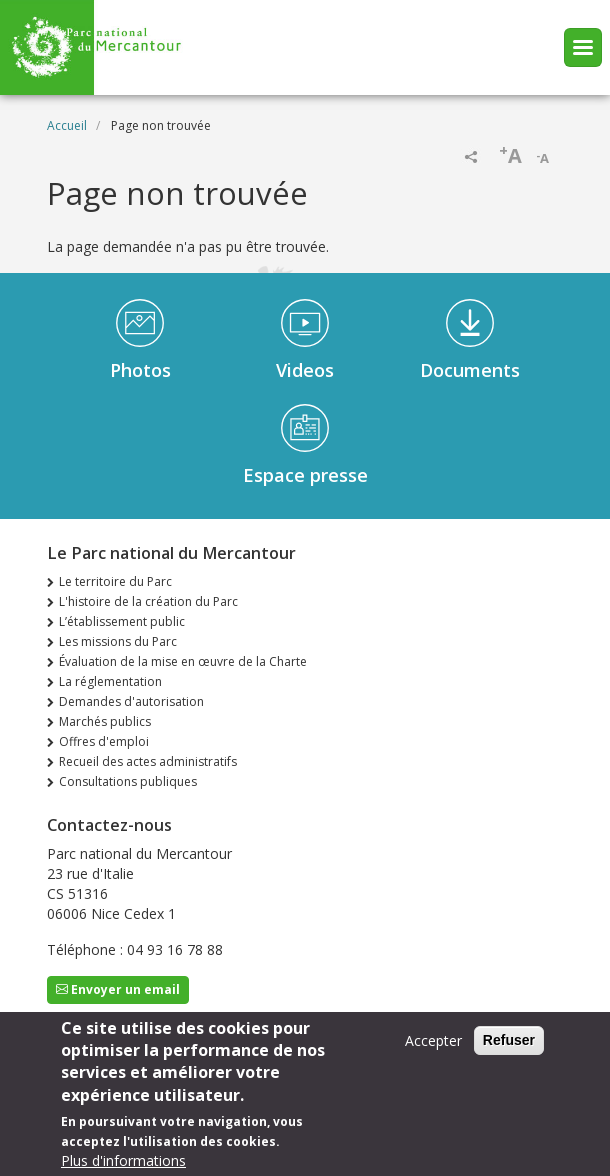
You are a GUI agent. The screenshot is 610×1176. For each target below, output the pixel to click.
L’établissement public (122, 621)
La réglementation (110, 681)
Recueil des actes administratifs (148, 761)
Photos (140, 370)
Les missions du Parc (118, 641)
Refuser (509, 1050)
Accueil (67, 125)
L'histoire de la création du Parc (148, 601)
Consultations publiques (128, 781)
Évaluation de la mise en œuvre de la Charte (183, 661)
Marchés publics (105, 721)
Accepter (433, 1050)
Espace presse (305, 475)
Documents (470, 370)
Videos (305, 370)
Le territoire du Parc (115, 581)
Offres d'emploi (104, 741)
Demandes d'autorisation (131, 701)
